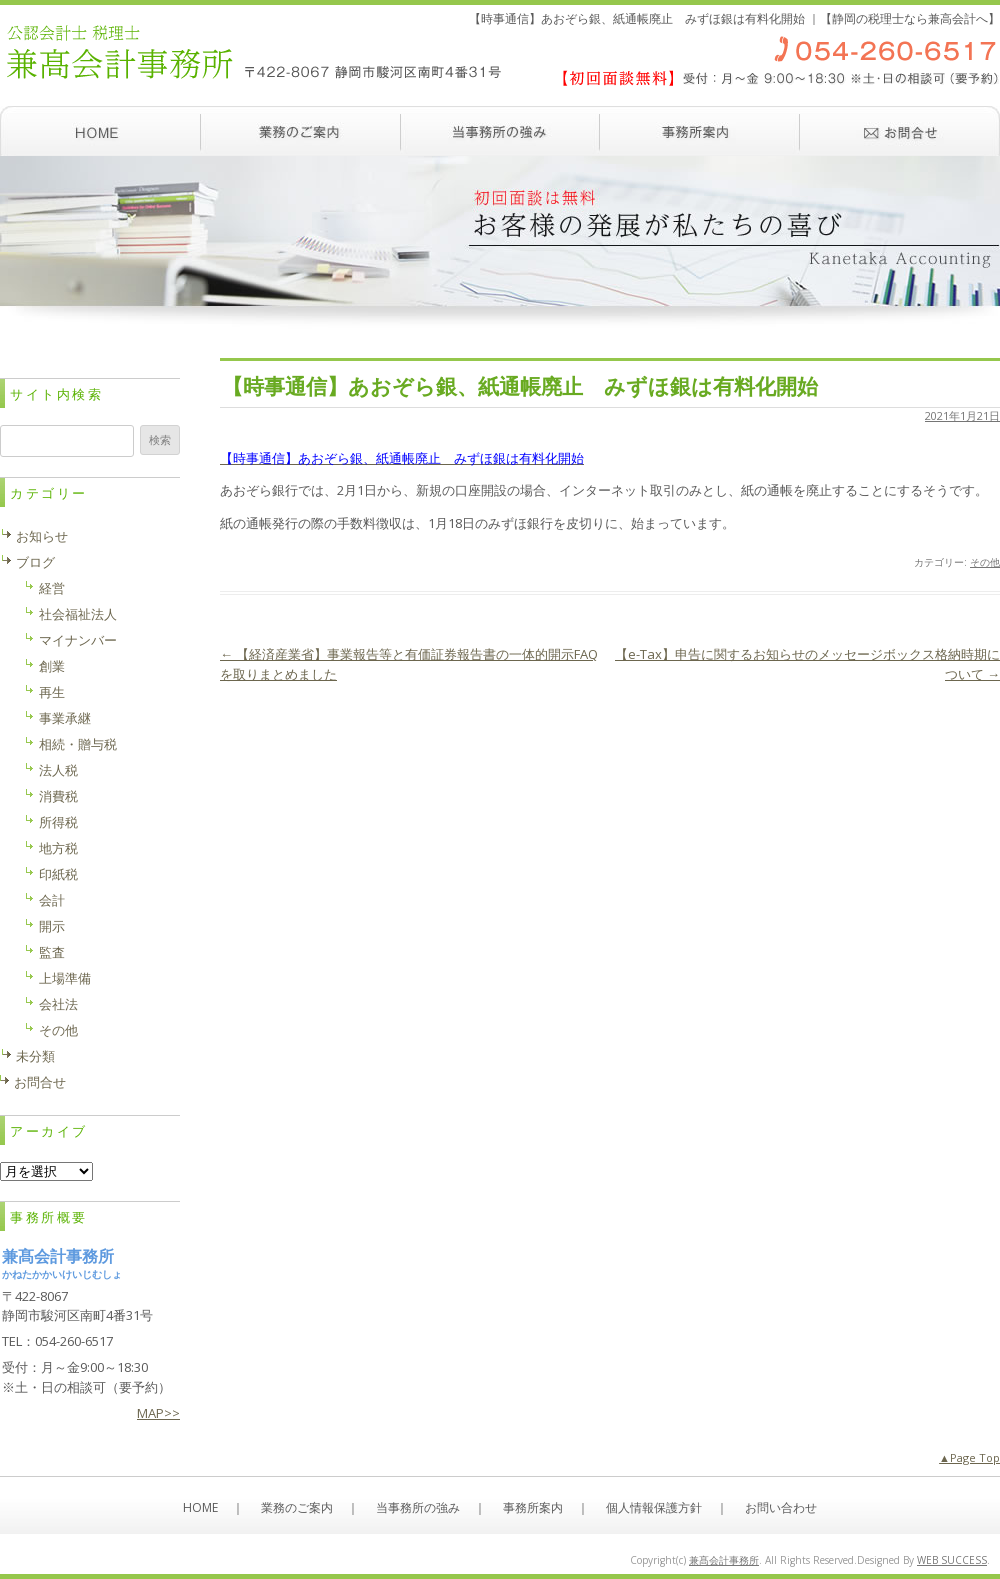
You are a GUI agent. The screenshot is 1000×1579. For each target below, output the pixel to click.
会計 (52, 900)
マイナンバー (78, 640)
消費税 (58, 796)
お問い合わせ (900, 131)
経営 (52, 588)
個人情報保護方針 (654, 1507)
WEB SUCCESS (952, 1560)
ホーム (100, 131)
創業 (52, 666)
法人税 (58, 770)
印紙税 (58, 874)
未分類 (35, 1056)
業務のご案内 (300, 131)
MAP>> (158, 1413)
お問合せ (40, 1082)
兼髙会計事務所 (724, 1560)
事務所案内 (700, 131)
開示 (52, 926)
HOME (200, 1507)
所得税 (58, 822)
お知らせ (42, 536)
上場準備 (65, 978)
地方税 (58, 848)
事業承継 (65, 718)
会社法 (58, 1004)
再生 (52, 692)
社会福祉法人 (78, 614)
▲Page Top (969, 1457)
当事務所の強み (500, 131)
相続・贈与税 (78, 744)
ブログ (35, 562)
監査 (52, 952)
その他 (985, 562)
